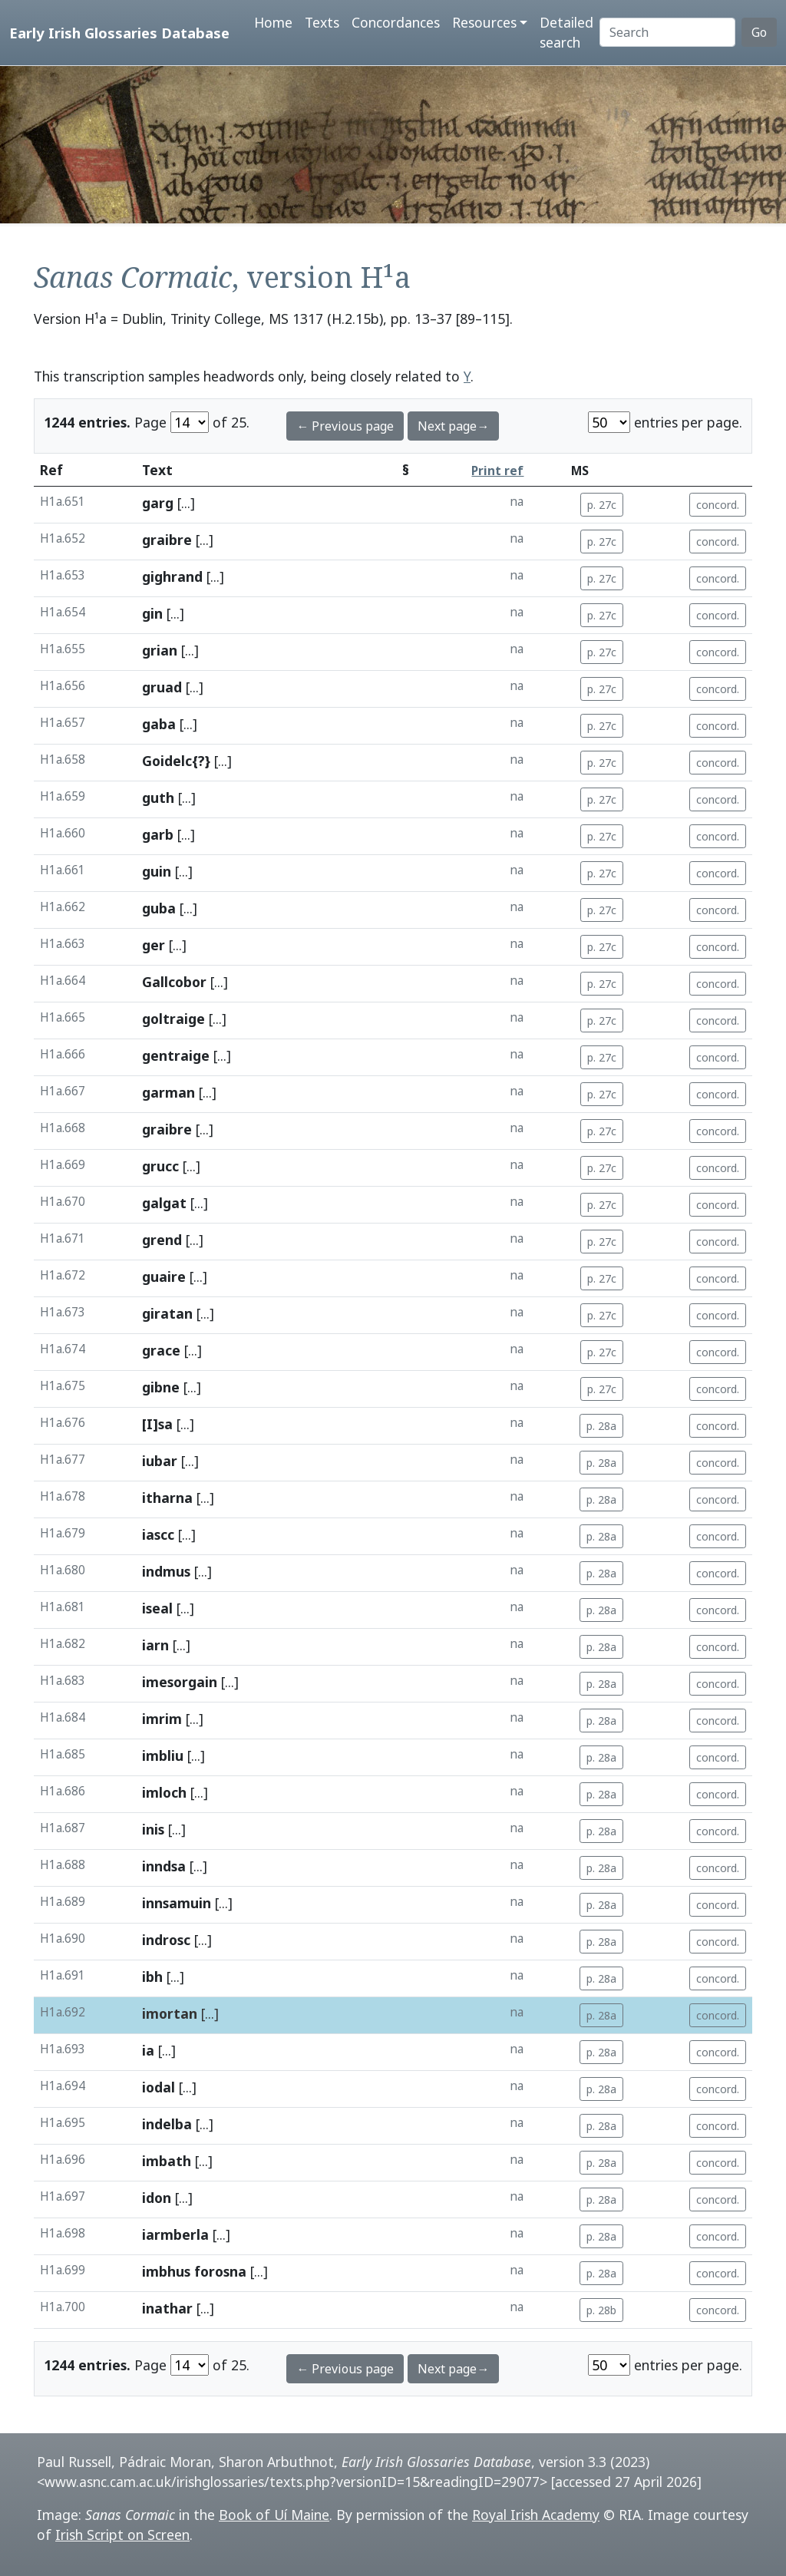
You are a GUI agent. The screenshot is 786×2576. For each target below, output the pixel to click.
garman (168, 1092)
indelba (167, 2124)
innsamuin (176, 1903)
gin (152, 613)
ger (153, 945)
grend (162, 1239)
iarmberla (175, 2234)
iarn (155, 1645)
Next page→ (453, 426)
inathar (167, 2308)
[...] (186, 503)
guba (159, 908)
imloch (164, 1792)
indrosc (166, 1939)
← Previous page (345, 426)
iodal (158, 2087)
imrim (162, 1718)
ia (148, 2050)
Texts (322, 22)
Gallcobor (174, 982)
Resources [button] (484, 22)
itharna (167, 1497)
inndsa (164, 1866)
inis (153, 1829)
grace (161, 1350)
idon (156, 2197)
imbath (166, 2161)
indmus (166, 1571)
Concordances (396, 22)
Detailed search (566, 32)
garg (157, 503)
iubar (159, 1460)
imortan (169, 2013)
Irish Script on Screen (122, 2534)
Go (759, 32)
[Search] (667, 32)
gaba (159, 724)
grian (159, 650)
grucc (160, 1166)
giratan (167, 1313)
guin (156, 871)
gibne (161, 1387)
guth (158, 797)
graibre (167, 539)
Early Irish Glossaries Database (119, 32)
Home (273, 22)
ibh (152, 1976)
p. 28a (601, 1425)
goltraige (173, 1018)
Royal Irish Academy (535, 2514)
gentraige (176, 1055)
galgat (164, 1203)
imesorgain (179, 1682)
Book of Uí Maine (274, 2514)
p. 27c (601, 504)
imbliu (162, 1755)
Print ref (497, 471)
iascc (158, 1534)
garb (157, 834)
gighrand (172, 576)
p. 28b (601, 2310)
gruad (162, 687)
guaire (164, 1276)
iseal (157, 1608)
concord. (717, 504)
